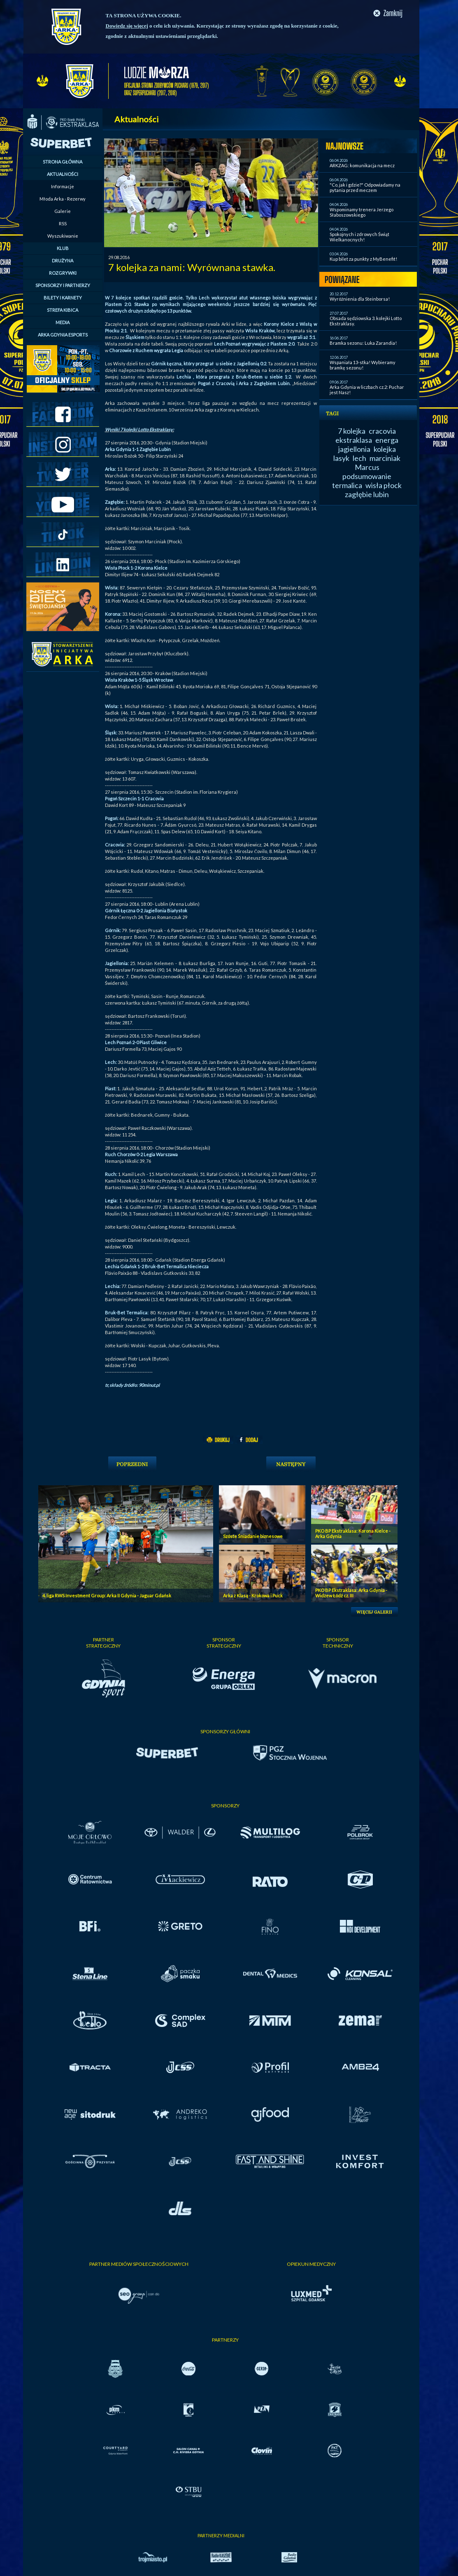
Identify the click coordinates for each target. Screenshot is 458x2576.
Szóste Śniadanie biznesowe (253, 1536)
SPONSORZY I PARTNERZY (62, 285)
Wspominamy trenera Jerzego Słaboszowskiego (361, 212)
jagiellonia (354, 448)
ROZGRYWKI (63, 273)
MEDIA (63, 322)
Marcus (367, 467)
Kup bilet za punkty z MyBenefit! (363, 259)
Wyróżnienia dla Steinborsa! (360, 299)
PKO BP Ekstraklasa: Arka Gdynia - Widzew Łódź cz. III (351, 1592)
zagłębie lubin (367, 494)
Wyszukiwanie (62, 235)
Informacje (62, 186)
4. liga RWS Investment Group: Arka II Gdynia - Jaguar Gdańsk (106, 1595)
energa (386, 439)
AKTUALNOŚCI (62, 174)
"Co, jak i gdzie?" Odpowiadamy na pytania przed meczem (365, 187)
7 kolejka (351, 430)
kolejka (385, 448)
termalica (347, 485)
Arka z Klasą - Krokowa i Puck (253, 1595)
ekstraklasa (353, 439)
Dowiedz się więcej (127, 26)
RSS (63, 223)
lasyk (341, 458)
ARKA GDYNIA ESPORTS (63, 334)
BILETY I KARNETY (63, 297)
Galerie (62, 211)
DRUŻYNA (62, 260)
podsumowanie (366, 476)
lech (359, 458)
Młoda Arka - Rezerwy (63, 198)
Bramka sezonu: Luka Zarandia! (363, 343)
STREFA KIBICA (62, 310)
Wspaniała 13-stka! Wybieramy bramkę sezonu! (362, 365)
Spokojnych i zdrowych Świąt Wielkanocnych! (359, 236)
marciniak (385, 458)
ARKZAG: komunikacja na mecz (362, 165)
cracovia (382, 430)
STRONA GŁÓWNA (62, 161)
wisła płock (383, 485)
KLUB (63, 248)
